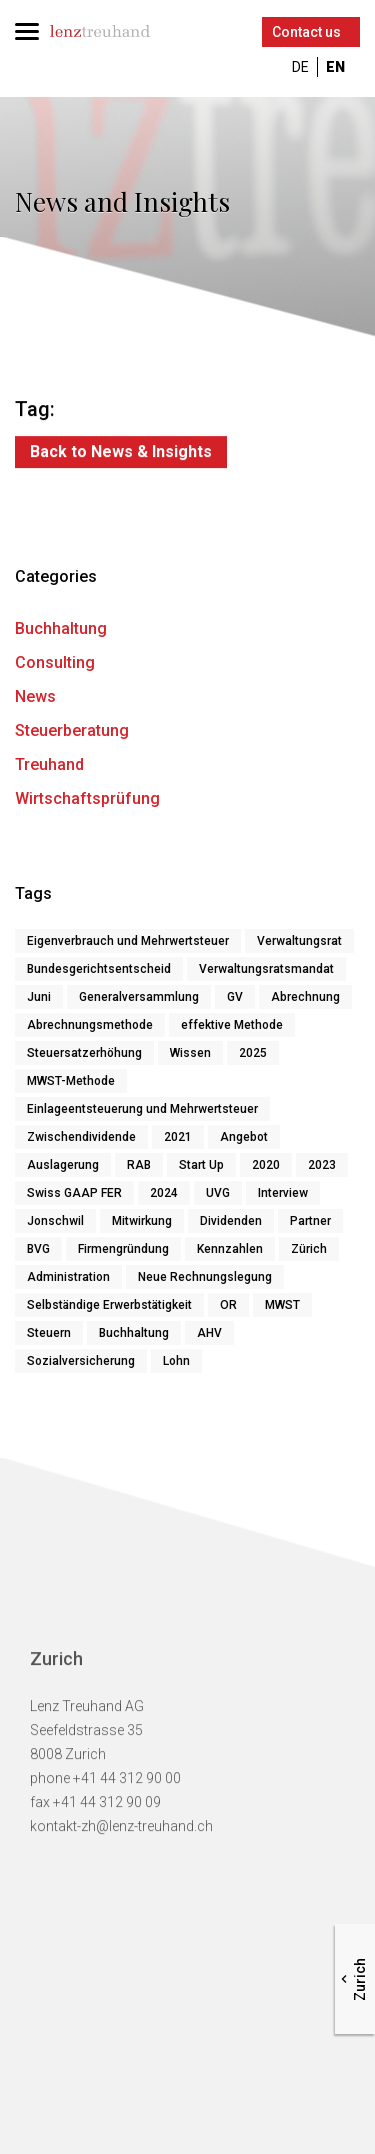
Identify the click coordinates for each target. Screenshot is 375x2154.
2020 (266, 1168)
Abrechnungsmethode (90, 1028)
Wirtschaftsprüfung (87, 801)
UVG (218, 1196)
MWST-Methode (71, 1084)
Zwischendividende (81, 1140)
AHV (209, 1336)
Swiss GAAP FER (74, 1196)
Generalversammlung (139, 1000)
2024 (164, 1196)
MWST (282, 1308)
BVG (38, 1252)
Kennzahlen (230, 1252)
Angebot (244, 1140)
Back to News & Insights (121, 451)
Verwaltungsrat (299, 944)
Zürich (309, 1252)
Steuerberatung (72, 733)
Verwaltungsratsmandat (266, 972)
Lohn (176, 1364)
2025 (253, 1056)
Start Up (201, 1168)
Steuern (49, 1336)
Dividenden (231, 1224)
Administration (68, 1280)
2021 (178, 1140)
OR (228, 1308)
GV (235, 1000)
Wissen (190, 1056)
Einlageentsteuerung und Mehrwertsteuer (142, 1112)
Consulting (55, 665)
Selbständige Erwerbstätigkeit (109, 1308)
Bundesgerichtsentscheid (99, 972)
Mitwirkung (142, 1224)
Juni (39, 1000)
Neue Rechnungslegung (205, 1280)
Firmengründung (123, 1252)
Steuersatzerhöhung (84, 1056)
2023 (322, 1168)
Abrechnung (305, 1000)
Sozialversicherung (81, 1364)
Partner (310, 1224)
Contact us (306, 32)
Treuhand (49, 767)
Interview (283, 1196)
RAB (139, 1168)
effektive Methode (232, 1028)
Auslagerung (63, 1168)
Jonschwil (55, 1224)
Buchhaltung (61, 631)
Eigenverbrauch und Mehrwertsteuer (128, 944)
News (35, 699)
